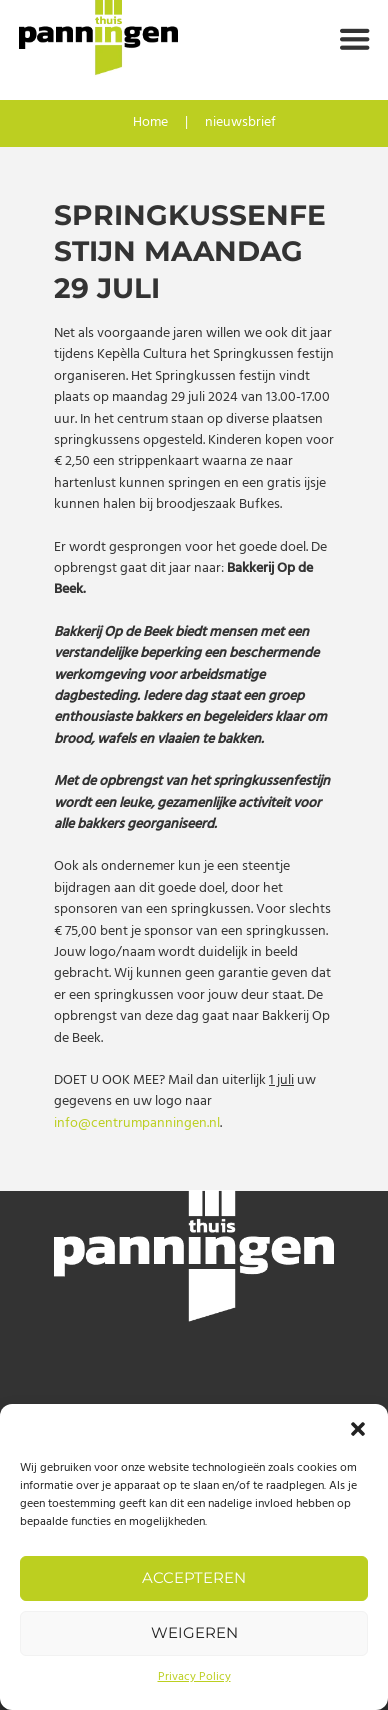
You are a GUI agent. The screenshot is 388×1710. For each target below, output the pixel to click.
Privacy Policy (194, 1677)
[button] (358, 1429)
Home (150, 123)
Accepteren (194, 1577)
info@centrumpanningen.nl (137, 1123)
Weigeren (194, 1632)
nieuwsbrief (240, 123)
